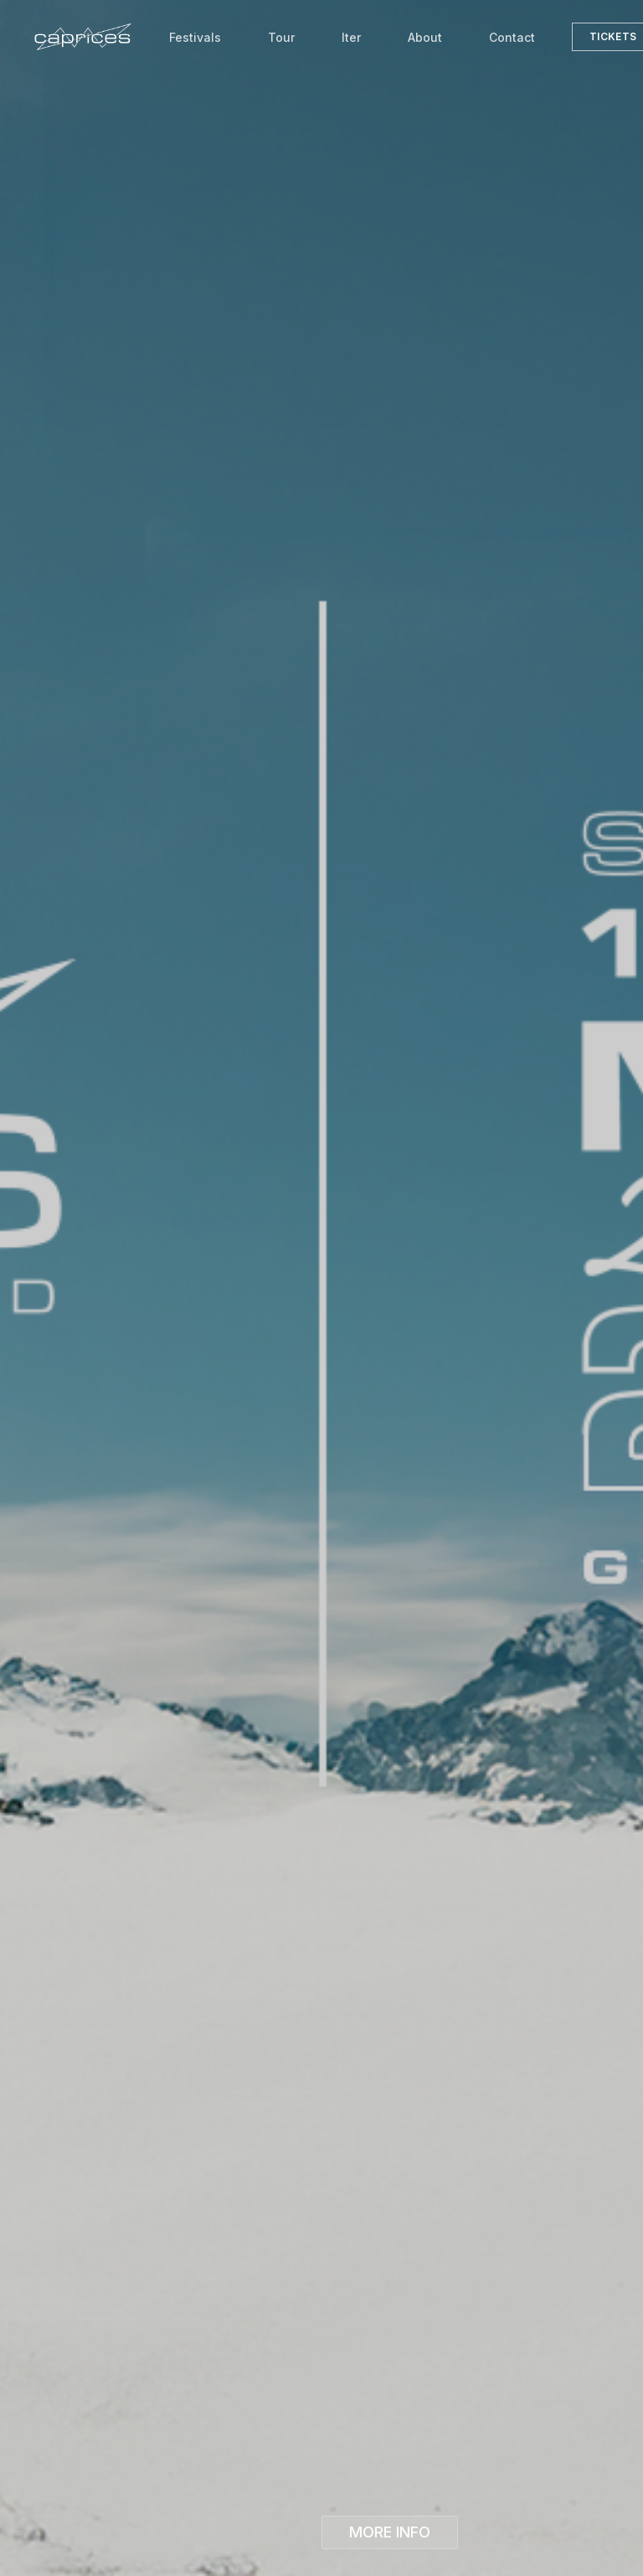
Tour (281, 37)
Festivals (195, 37)
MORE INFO (389, 2532)
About (425, 37)
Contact (512, 37)
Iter (351, 37)
